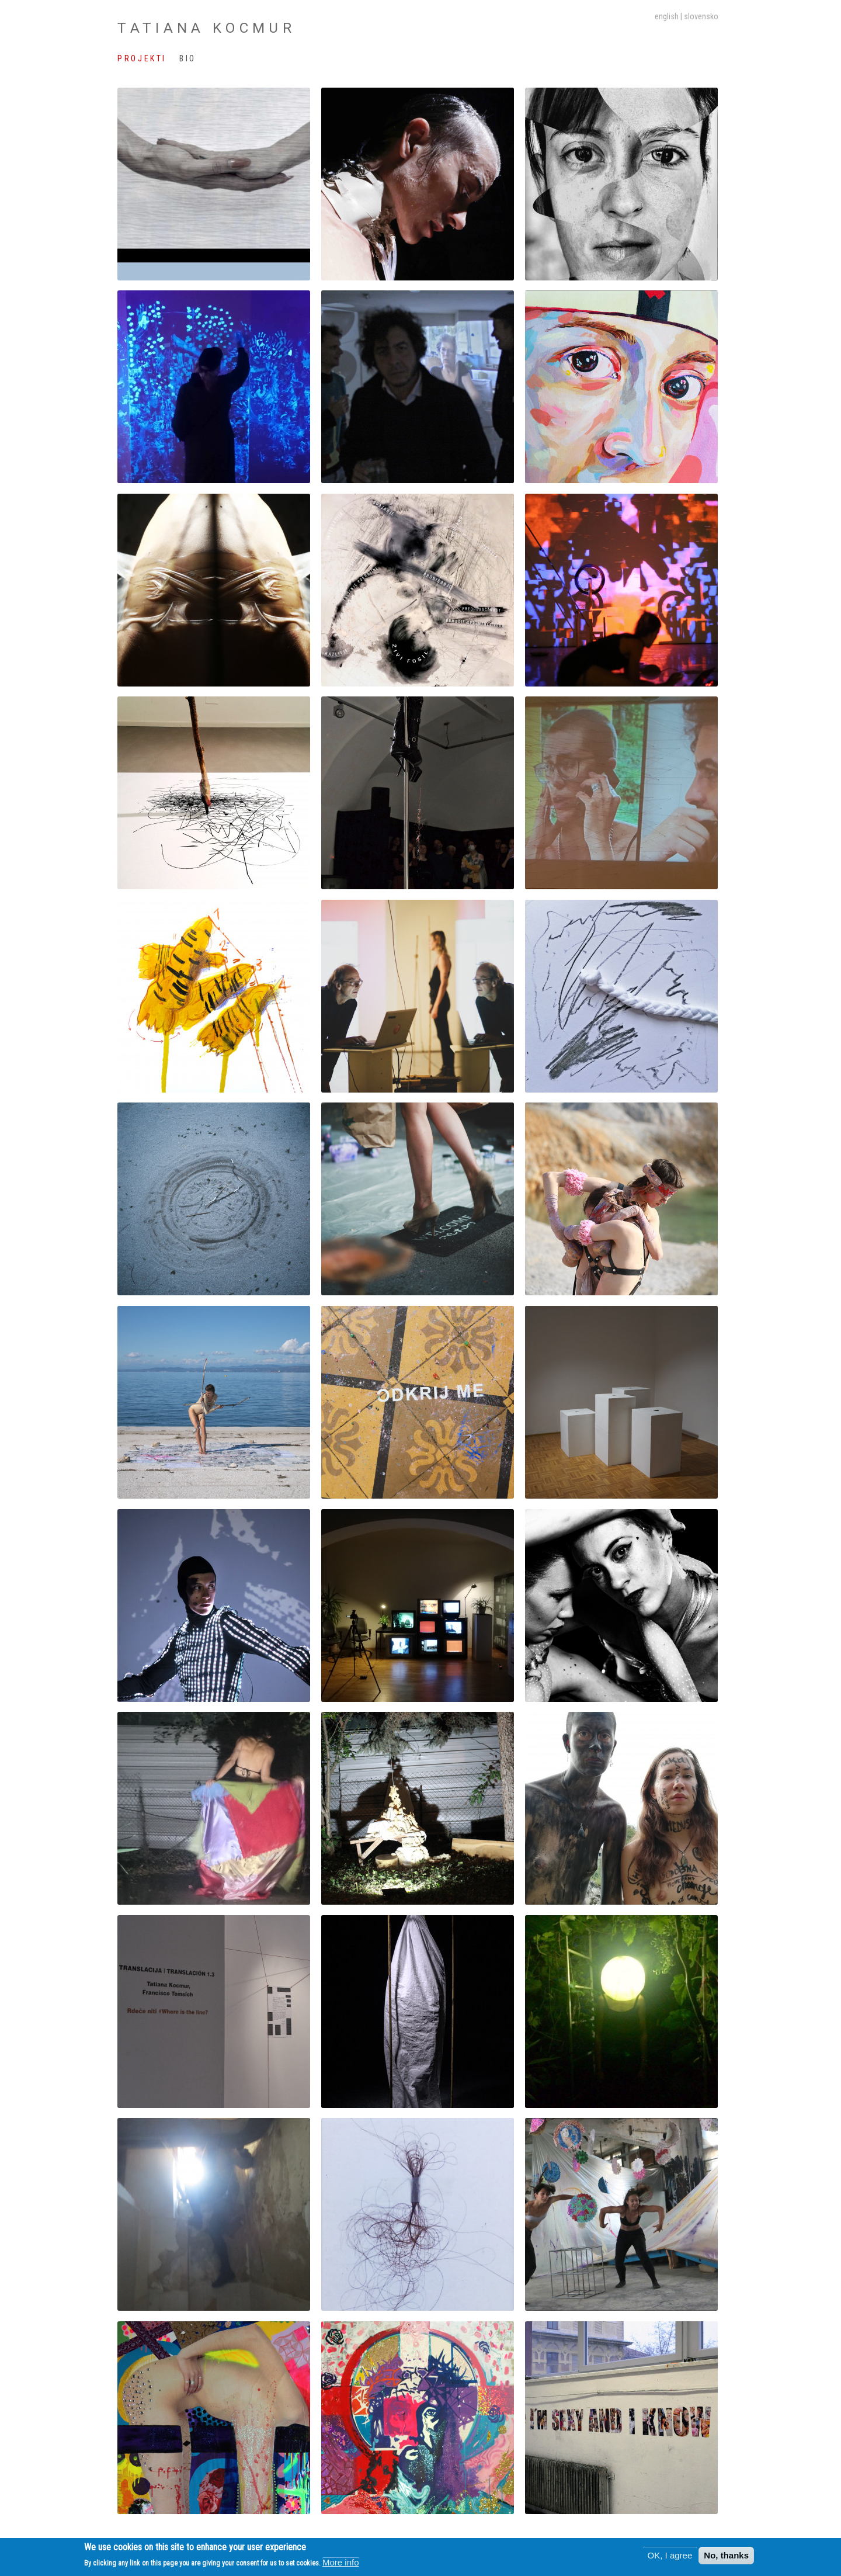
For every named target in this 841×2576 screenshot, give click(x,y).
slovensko (701, 16)
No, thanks (726, 2555)
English (667, 16)
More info (340, 2562)
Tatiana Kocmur (206, 27)
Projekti (141, 58)
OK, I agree (670, 2555)
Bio (187, 58)
